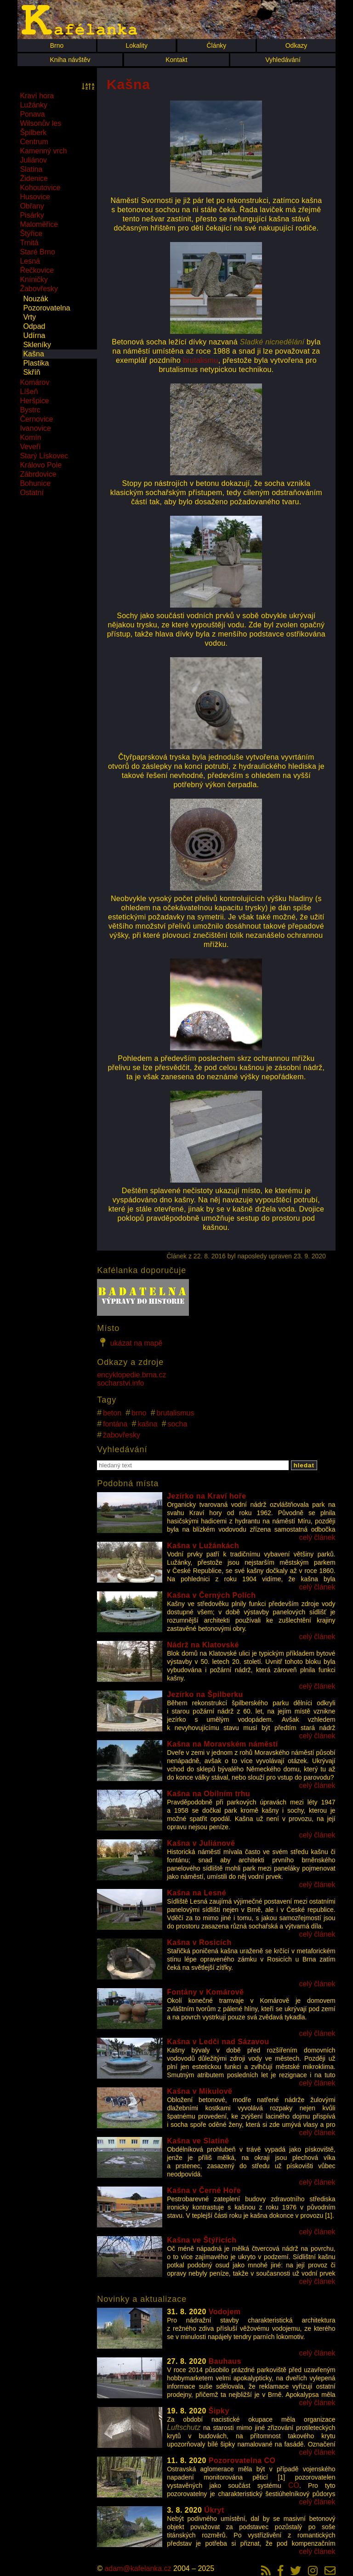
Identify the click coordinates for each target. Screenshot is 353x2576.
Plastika (36, 363)
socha (178, 1424)
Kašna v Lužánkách (203, 1546)
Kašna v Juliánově (201, 1843)
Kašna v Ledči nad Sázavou (218, 2042)
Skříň (31, 372)
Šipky (219, 2411)
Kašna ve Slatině (198, 2141)
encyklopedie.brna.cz (131, 1375)
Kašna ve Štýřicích (201, 2240)
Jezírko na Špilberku (205, 1694)
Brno (57, 45)
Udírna (34, 335)
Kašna (33, 354)
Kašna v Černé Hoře (204, 2190)
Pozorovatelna (46, 308)
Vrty (29, 317)
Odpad (34, 326)
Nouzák (35, 299)
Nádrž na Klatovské (203, 1645)
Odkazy (296, 45)
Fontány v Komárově (205, 1992)
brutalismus (175, 1413)
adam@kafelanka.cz (137, 2568)
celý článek (317, 1537)
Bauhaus (225, 2361)
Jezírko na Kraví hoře (206, 1496)
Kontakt (176, 59)
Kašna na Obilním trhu (208, 1794)
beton (112, 1413)
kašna (148, 1424)
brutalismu (200, 360)
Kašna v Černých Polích (211, 1595)
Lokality (136, 45)
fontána (115, 1424)
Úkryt (214, 2510)
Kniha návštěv (70, 59)
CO (293, 2485)
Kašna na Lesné (196, 1893)
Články (216, 45)
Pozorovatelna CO (242, 2460)
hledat (304, 1465)
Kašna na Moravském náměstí (222, 1744)
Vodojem (225, 2312)
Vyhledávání (283, 59)
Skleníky (37, 345)
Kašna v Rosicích (199, 1942)
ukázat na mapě (129, 1342)
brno (138, 1413)
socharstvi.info (120, 1383)
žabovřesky (121, 1435)
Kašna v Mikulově (199, 2091)
